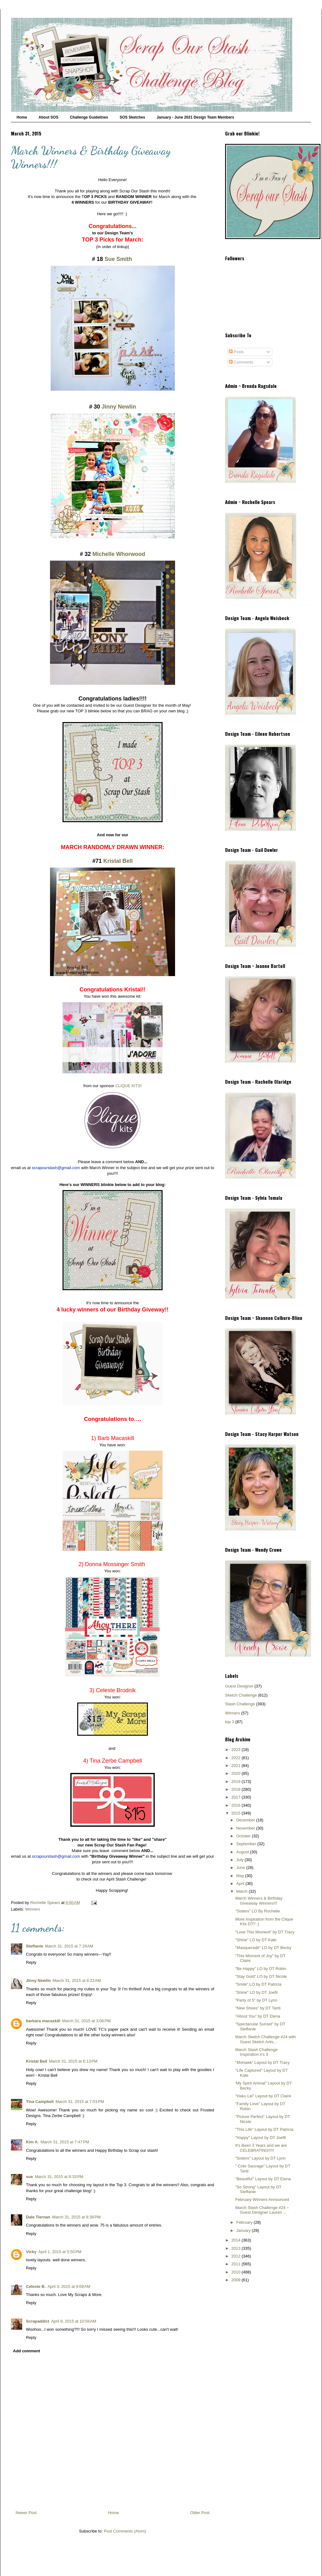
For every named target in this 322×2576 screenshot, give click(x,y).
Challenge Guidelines (89, 117)
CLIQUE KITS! (128, 1085)
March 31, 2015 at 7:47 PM (65, 2142)
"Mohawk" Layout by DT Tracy (262, 2062)
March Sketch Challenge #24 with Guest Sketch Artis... (265, 2039)
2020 (236, 1773)
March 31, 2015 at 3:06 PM (86, 2021)
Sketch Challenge (241, 1695)
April (241, 1883)
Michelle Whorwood (119, 554)
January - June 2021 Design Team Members (195, 117)
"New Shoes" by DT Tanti (257, 2008)
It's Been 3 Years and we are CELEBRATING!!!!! (261, 2148)
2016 (236, 1805)
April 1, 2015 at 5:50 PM (60, 2251)
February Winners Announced (262, 2199)
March (242, 1891)
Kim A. (32, 2142)
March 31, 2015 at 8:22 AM (77, 1980)
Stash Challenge (240, 1704)
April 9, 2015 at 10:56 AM (73, 2321)
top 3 (229, 1721)
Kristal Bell (118, 861)
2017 (236, 1797)
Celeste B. (36, 2286)
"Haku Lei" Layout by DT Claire (263, 2096)
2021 (236, 1765)
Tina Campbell (40, 2101)
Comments (241, 362)
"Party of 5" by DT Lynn (256, 2000)
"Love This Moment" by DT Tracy (264, 1932)
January (244, 2230)
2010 (236, 2272)
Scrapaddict (37, 2321)
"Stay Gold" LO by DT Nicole (261, 1976)
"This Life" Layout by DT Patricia (264, 2129)
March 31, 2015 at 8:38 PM (76, 2217)
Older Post (199, 2512)
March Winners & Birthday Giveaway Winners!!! (258, 1901)
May (240, 1875)
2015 (236, 1813)
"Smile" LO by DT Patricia (258, 1984)
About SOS (48, 117)
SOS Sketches (132, 117)
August (243, 1852)
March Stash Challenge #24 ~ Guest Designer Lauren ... (262, 2210)
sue (29, 2176)
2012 (236, 2256)
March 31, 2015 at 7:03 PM (80, 2101)
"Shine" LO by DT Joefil (256, 1992)
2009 (236, 2280)
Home (22, 117)
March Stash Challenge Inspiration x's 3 (256, 2052)
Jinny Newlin (119, 407)
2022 (236, 1757)
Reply (31, 1962)
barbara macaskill (43, 2021)
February (245, 2222)
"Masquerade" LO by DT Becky (263, 1947)
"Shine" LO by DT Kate (255, 1939)
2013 (236, 2248)
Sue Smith (117, 259)
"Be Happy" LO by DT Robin (260, 1968)
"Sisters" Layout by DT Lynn (260, 2158)
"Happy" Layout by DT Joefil (260, 2137)
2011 (236, 2264)
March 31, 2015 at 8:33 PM (59, 2176)
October (244, 1836)
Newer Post (26, 2512)
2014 (236, 2240)
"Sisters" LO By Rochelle (257, 1911)
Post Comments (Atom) (125, 2531)
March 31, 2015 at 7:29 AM (69, 1946)
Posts (236, 351)
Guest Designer (239, 1686)
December (246, 1820)
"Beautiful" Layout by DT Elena (262, 2178)
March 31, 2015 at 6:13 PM (73, 2061)
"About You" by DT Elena (257, 2016)
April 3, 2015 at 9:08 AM (69, 2286)
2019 (236, 1781)
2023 (236, 1749)
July (240, 1859)
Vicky (31, 2251)
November (246, 1828)
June (241, 1867)
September (246, 1843)
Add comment (26, 2351)
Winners (32, 1909)
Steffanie (34, 1946)
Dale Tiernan (38, 2217)
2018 (236, 1789)
